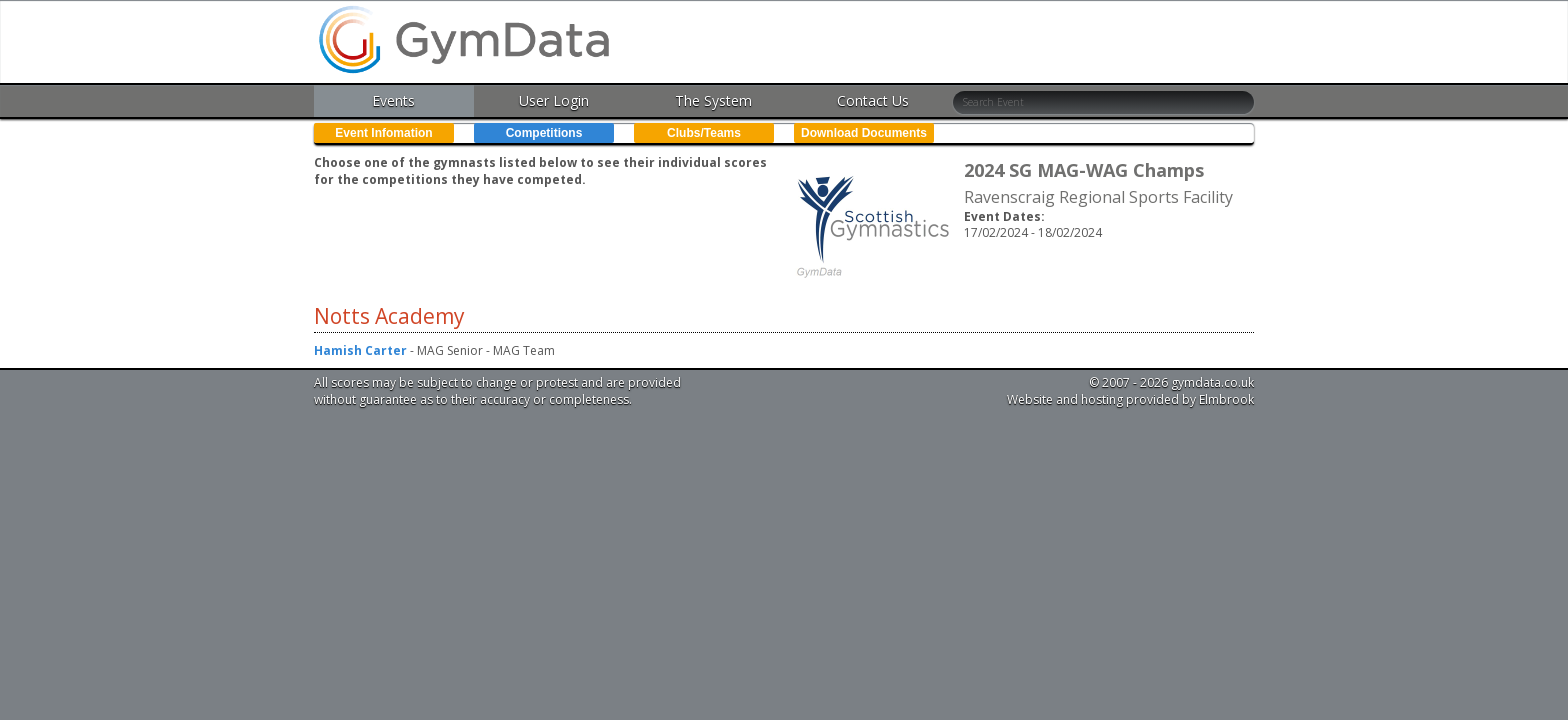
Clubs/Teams (704, 133)
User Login (554, 100)
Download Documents (864, 133)
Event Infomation (383, 133)
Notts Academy (389, 316)
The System (713, 100)
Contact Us (873, 100)
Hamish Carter (360, 350)
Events (393, 100)
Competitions (544, 133)
